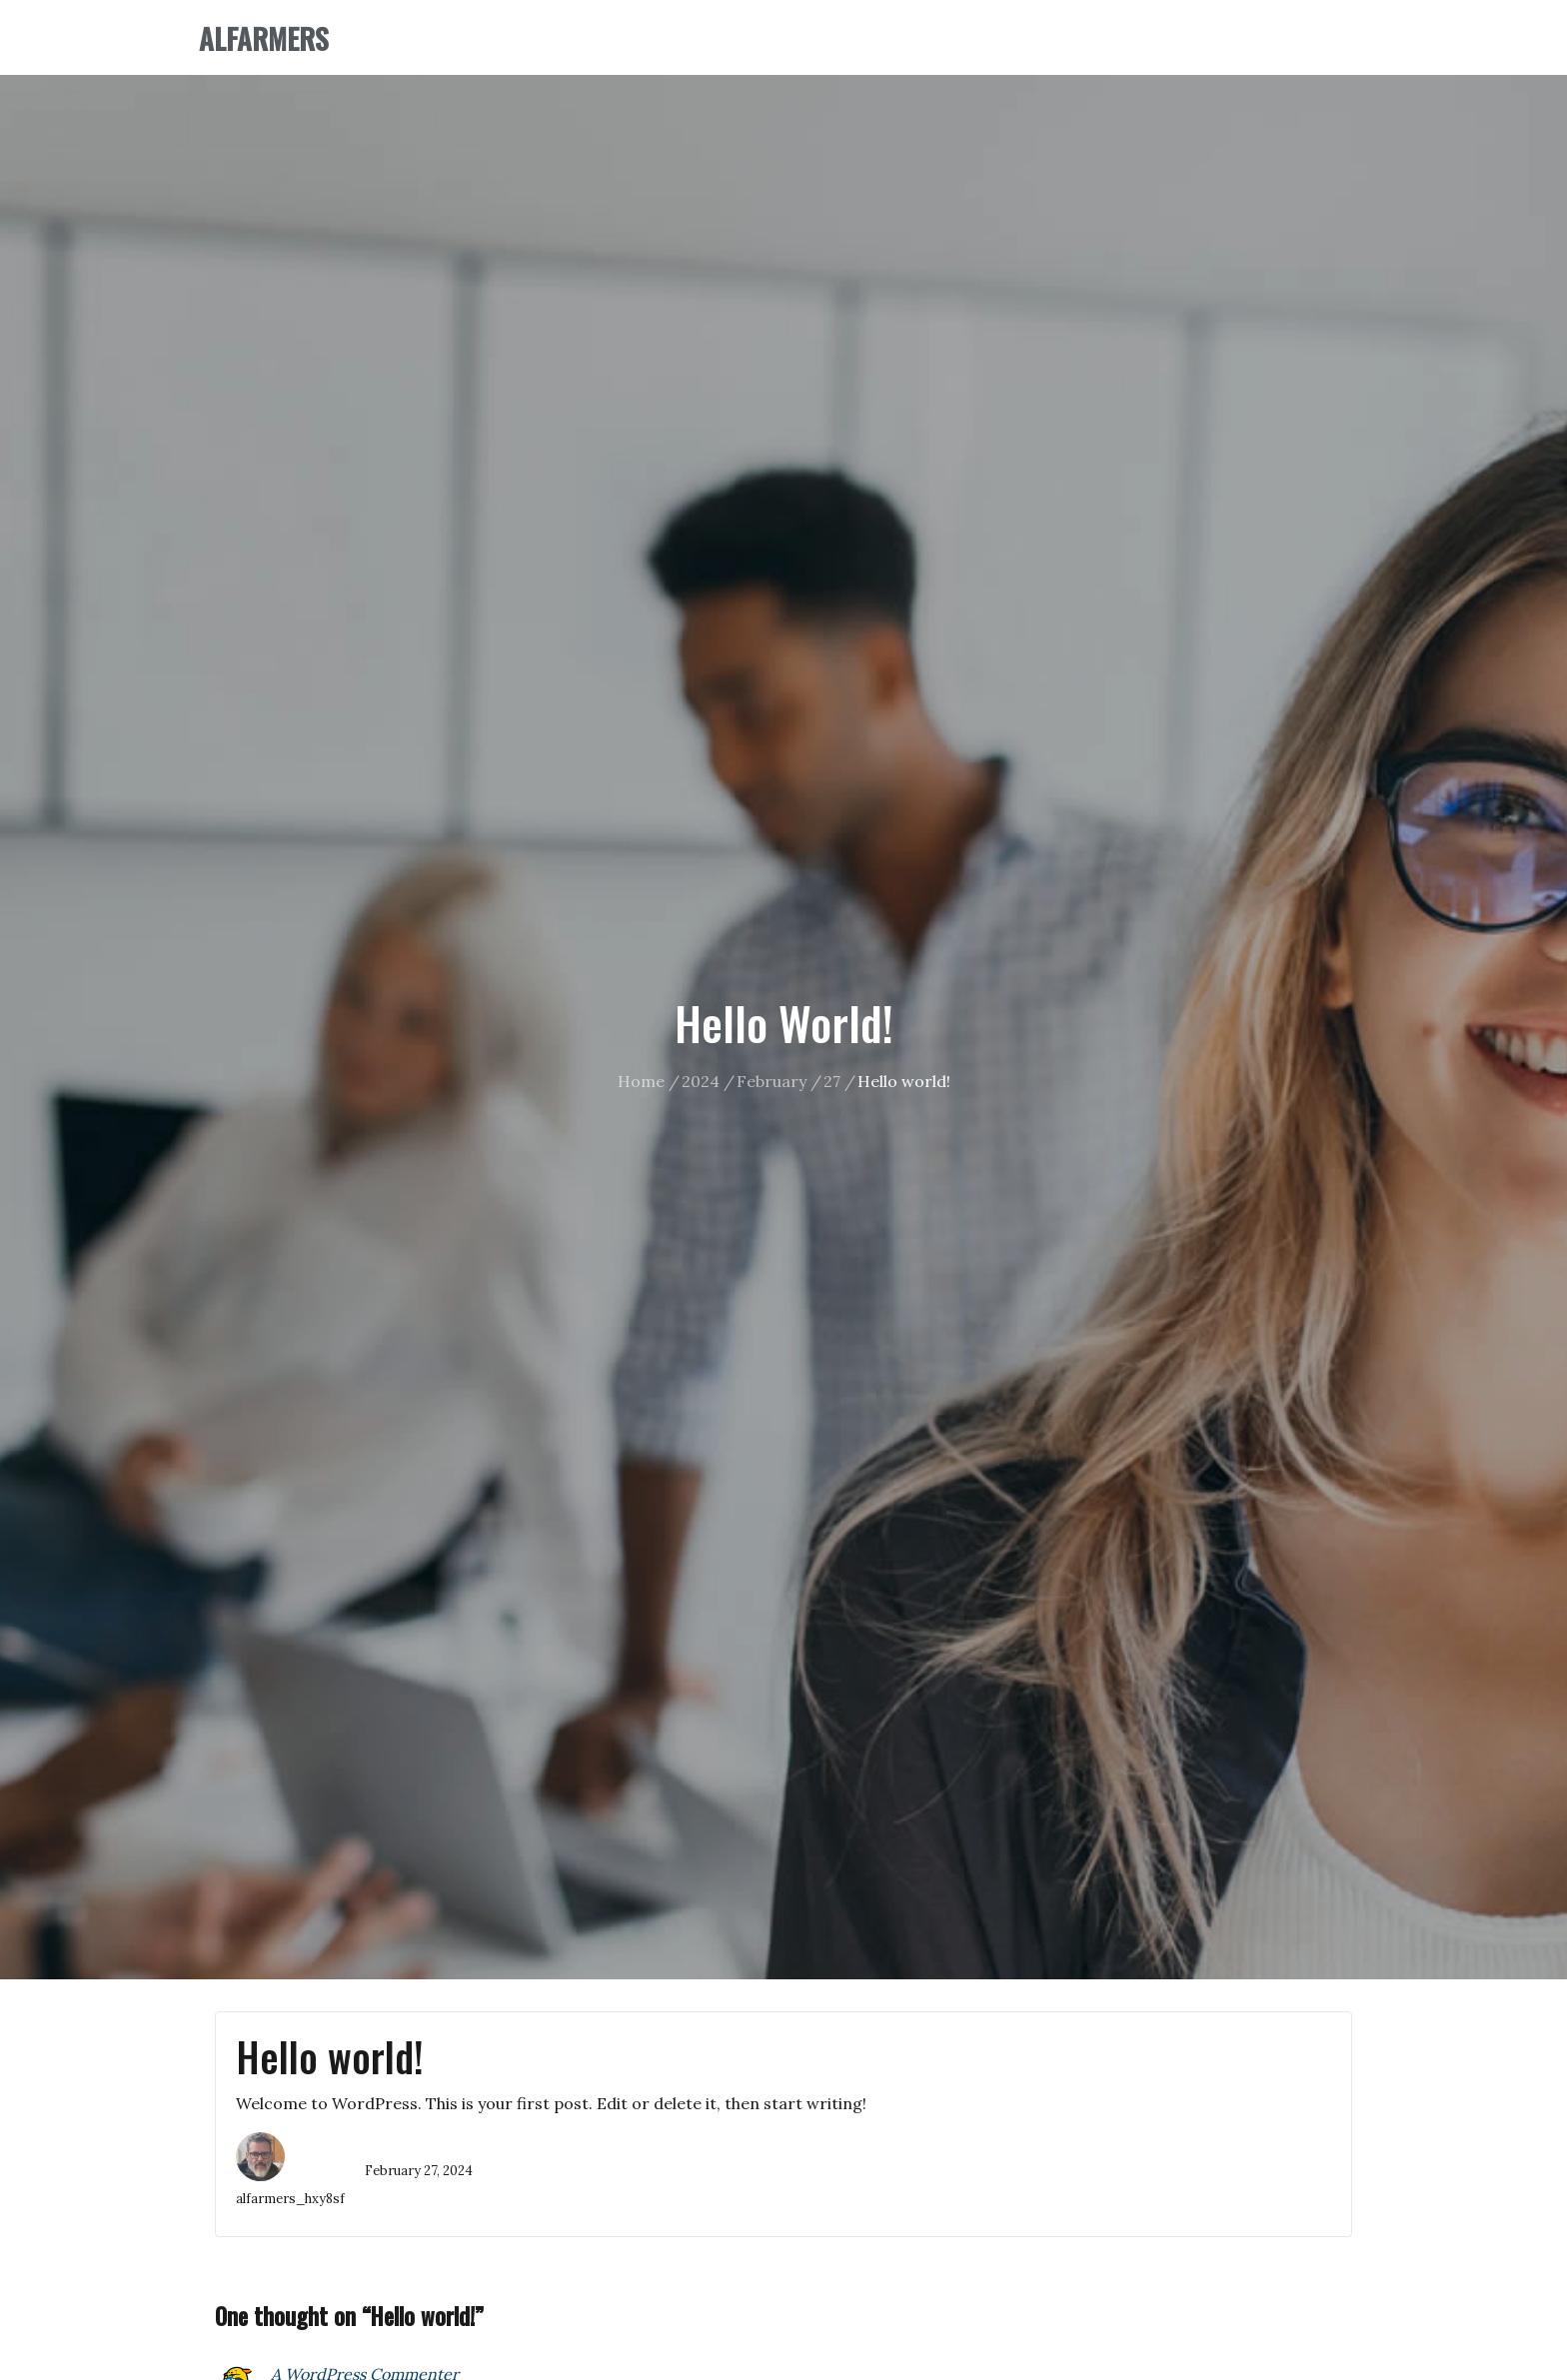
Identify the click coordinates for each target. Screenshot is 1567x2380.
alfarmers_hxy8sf (290, 2198)
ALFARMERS (264, 38)
